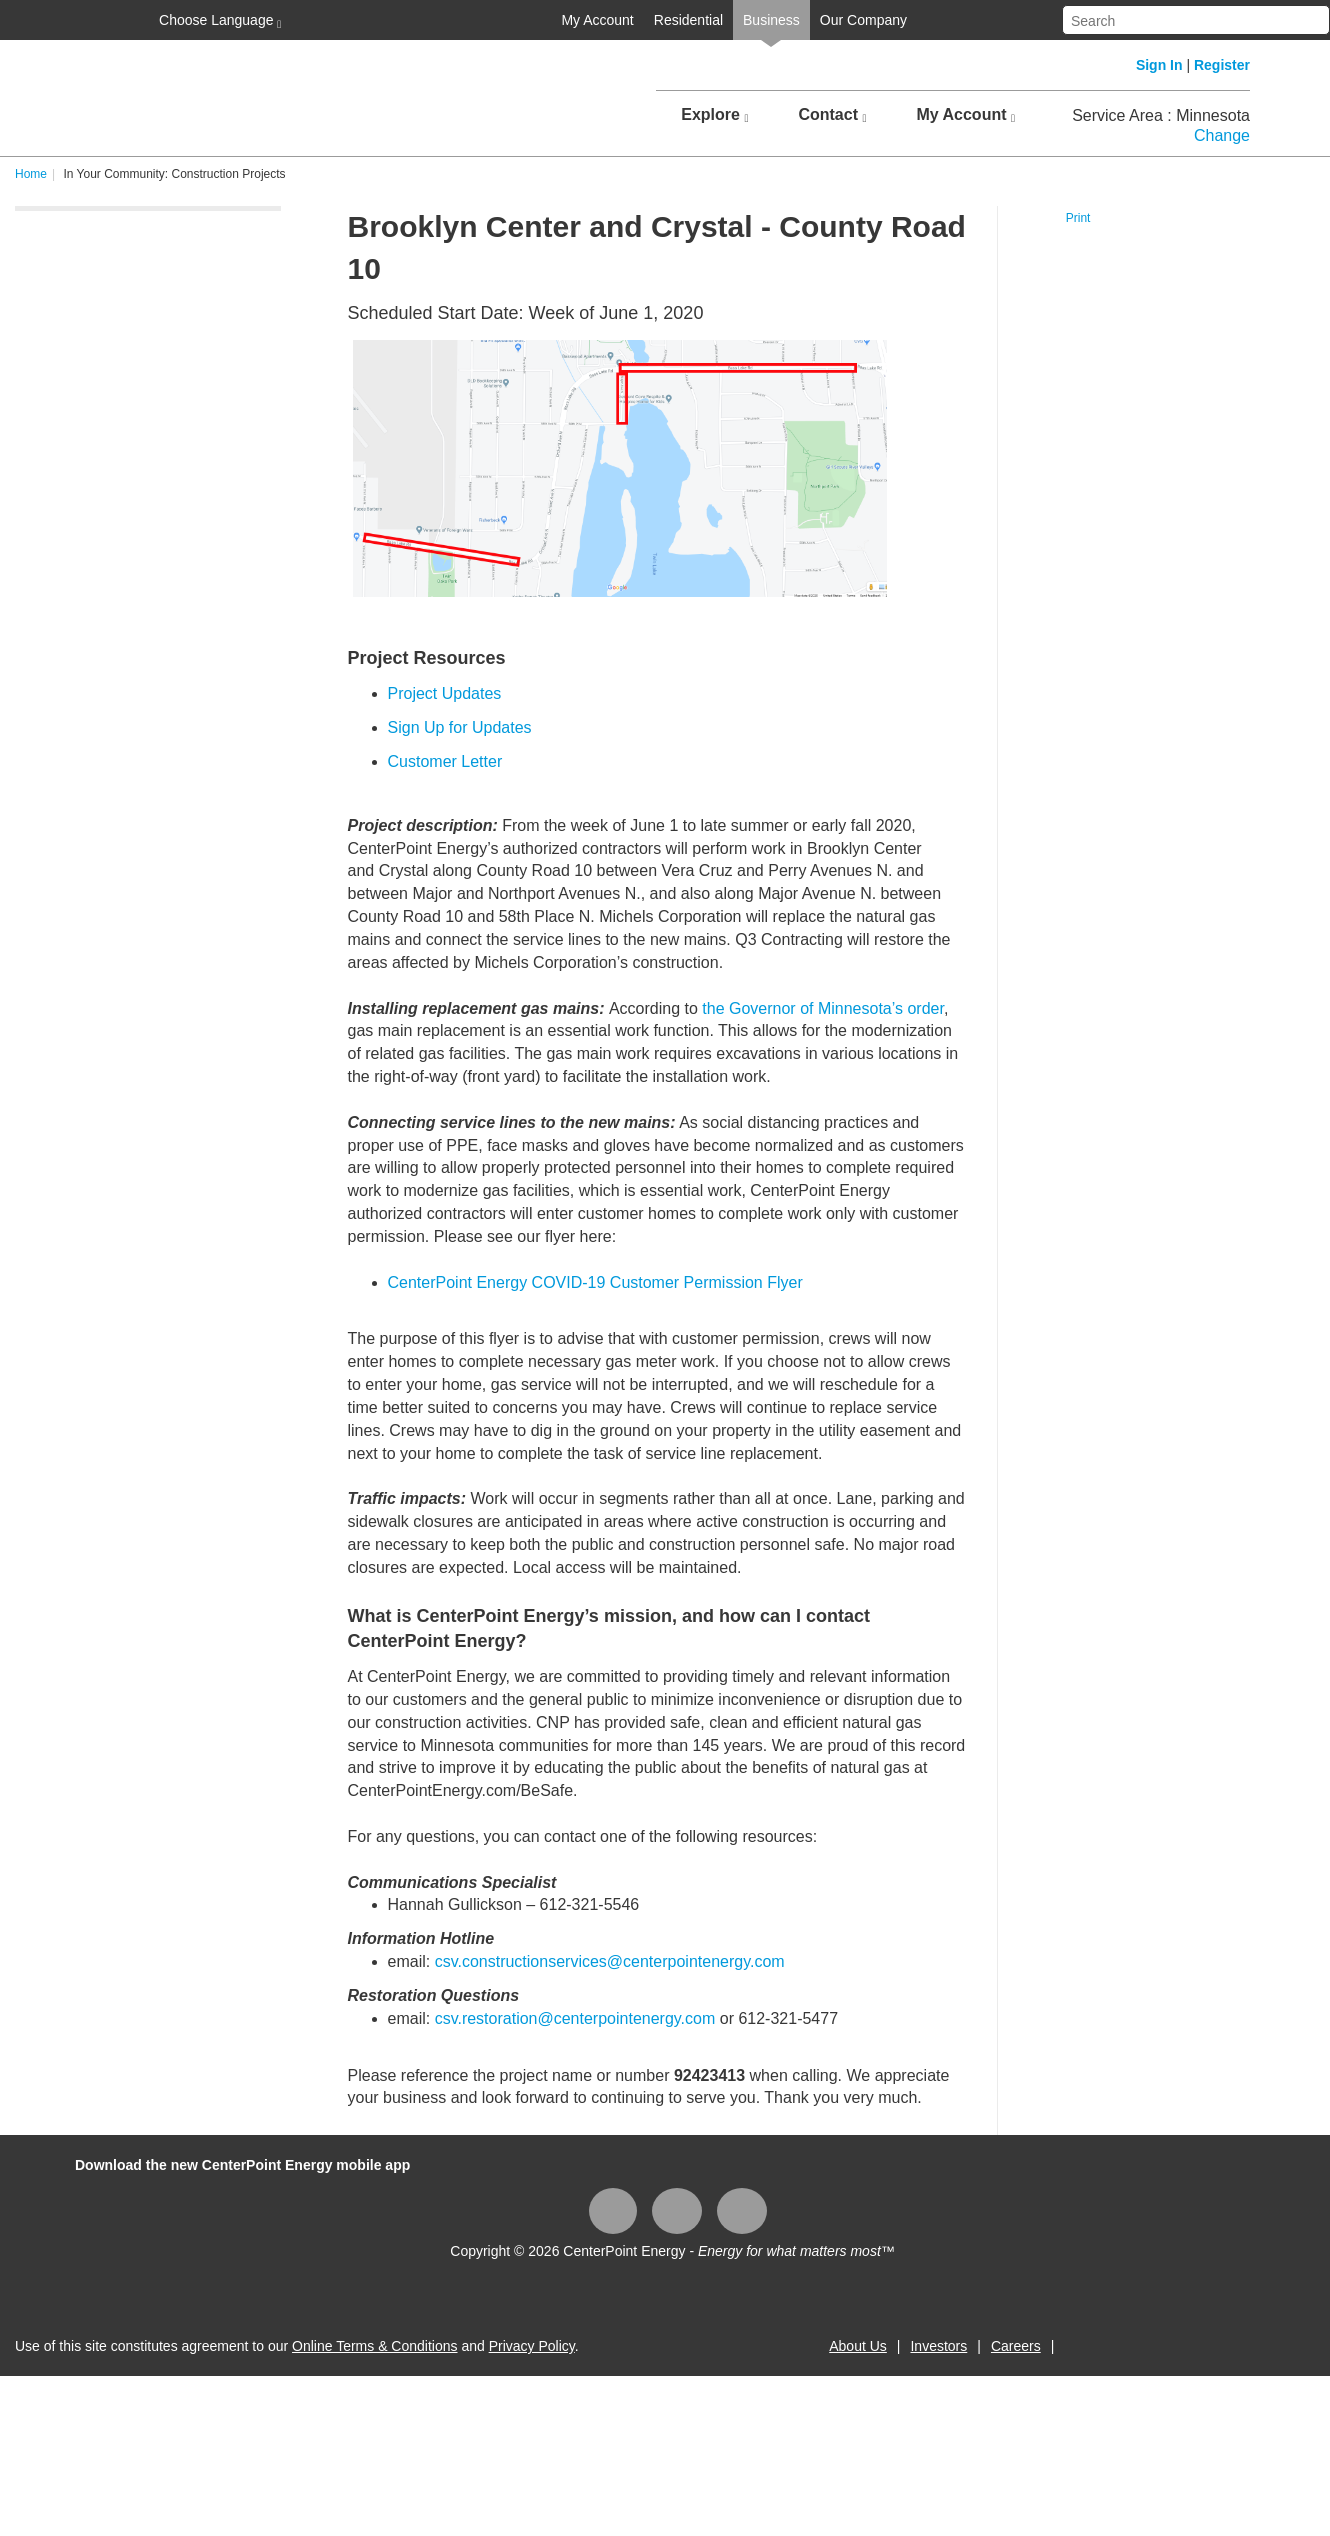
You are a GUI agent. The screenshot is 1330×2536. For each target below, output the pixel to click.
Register (1222, 65)
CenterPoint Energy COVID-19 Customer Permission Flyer (595, 1282)
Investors (938, 2346)
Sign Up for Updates (460, 727)
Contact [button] (832, 115)
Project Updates (445, 693)
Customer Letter (445, 761)
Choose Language (218, 21)
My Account (597, 20)
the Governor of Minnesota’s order (823, 1008)
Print (1078, 218)
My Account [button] (965, 115)
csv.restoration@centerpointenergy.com (575, 2018)
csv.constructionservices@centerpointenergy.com (610, 1961)
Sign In (1159, 65)
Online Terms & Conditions (374, 2346)
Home (31, 174)
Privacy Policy (532, 2346)
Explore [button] (714, 115)
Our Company (863, 20)
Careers (1016, 2346)
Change (1222, 135)
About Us (858, 2346)
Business (771, 20)
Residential (688, 20)
